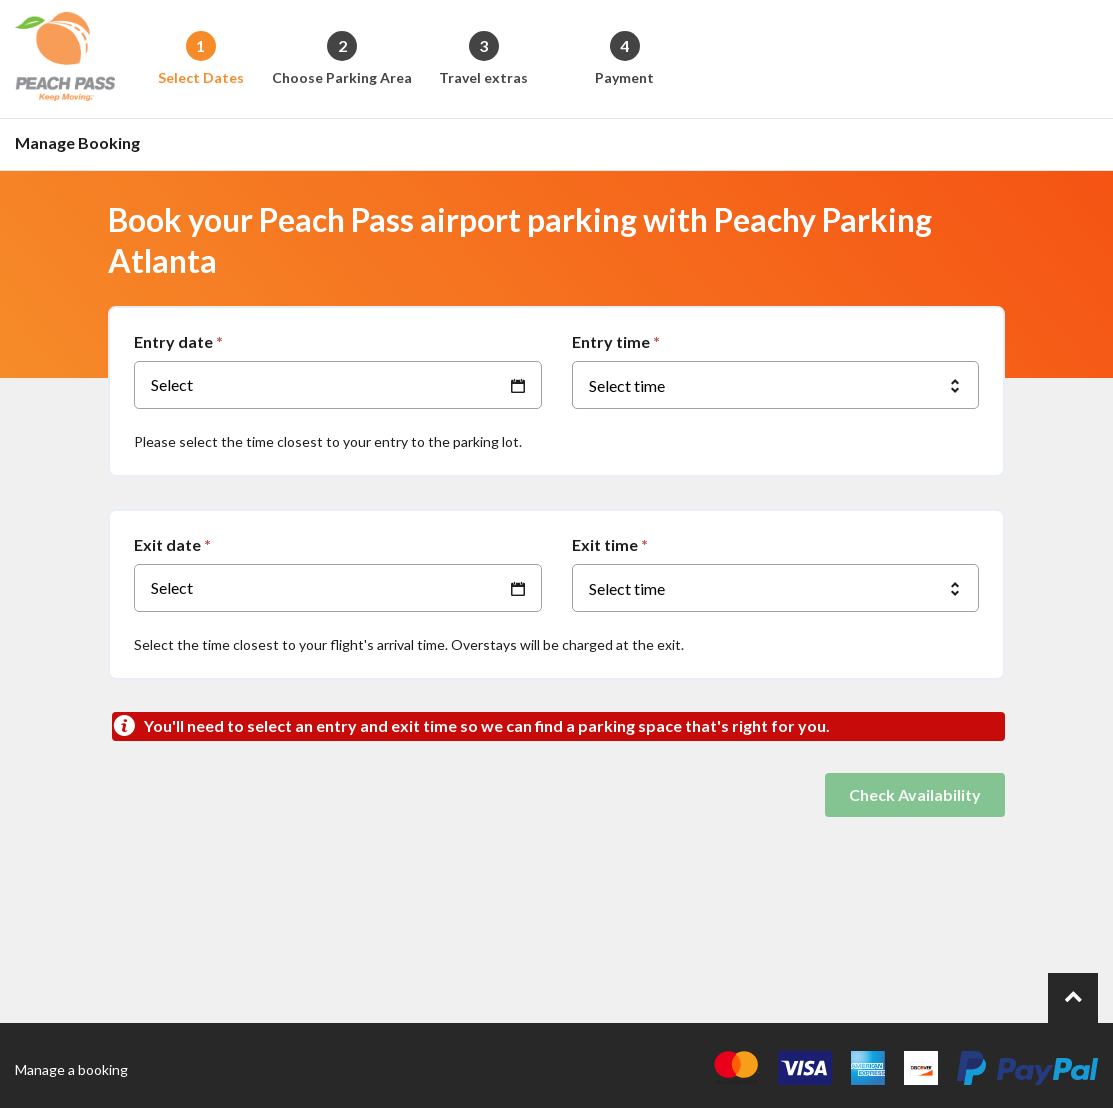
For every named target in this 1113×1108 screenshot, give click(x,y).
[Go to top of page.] (1073, 998)
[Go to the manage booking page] (83, 144)
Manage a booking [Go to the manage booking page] (71, 1069)
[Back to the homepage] (65, 59)
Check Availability (915, 794)
